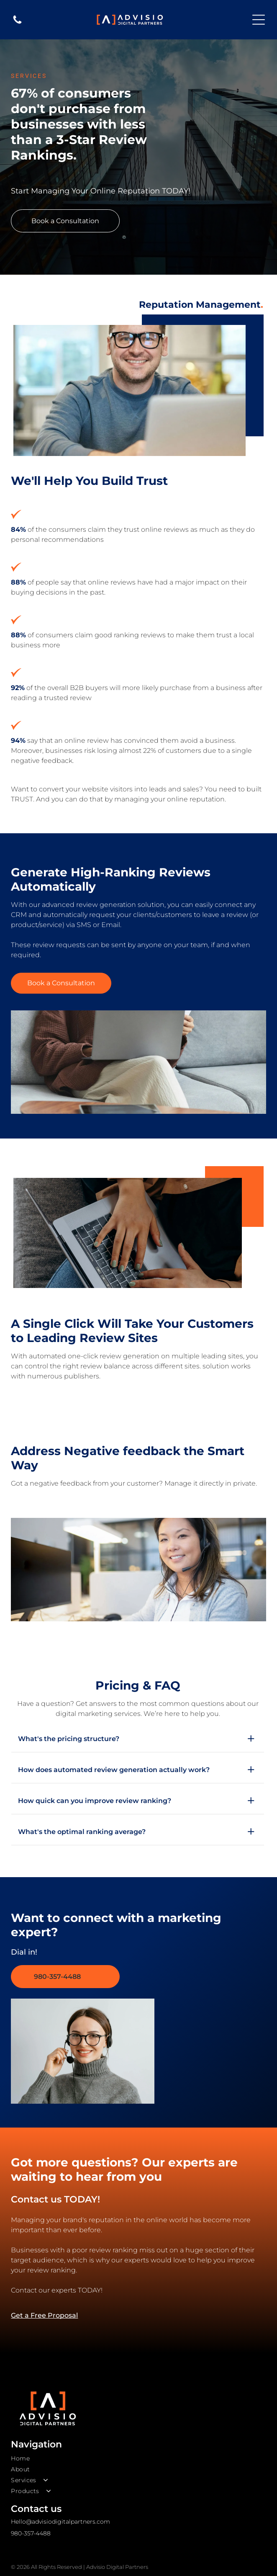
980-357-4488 (31, 2533)
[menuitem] (138, 2458)
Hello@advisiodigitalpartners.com (60, 2521)
